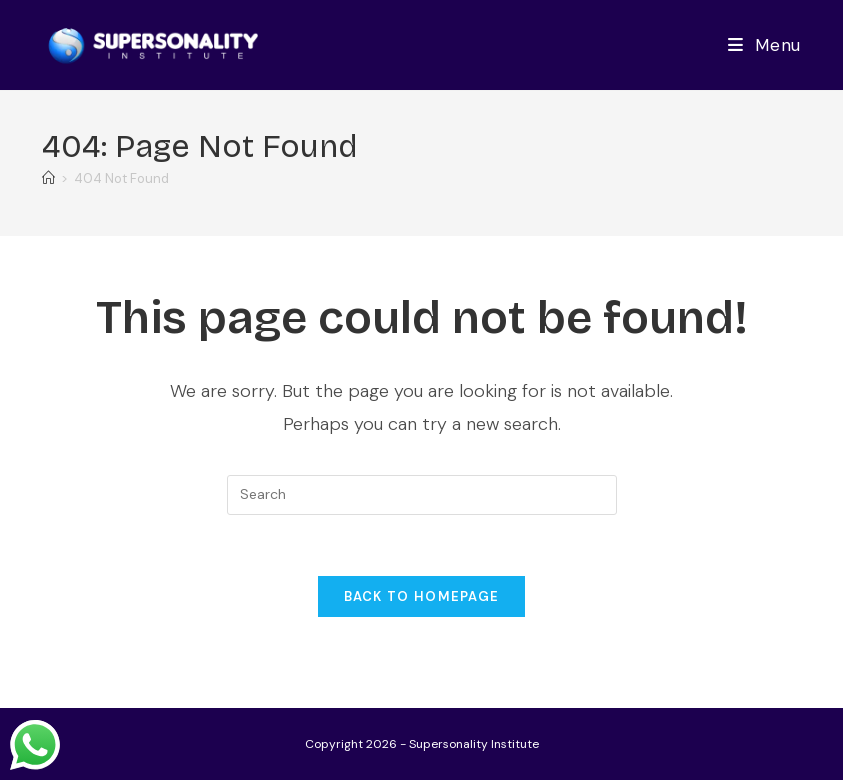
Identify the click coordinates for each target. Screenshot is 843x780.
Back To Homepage (422, 596)
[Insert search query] (422, 495)
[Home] (48, 178)
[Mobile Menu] (764, 45)
